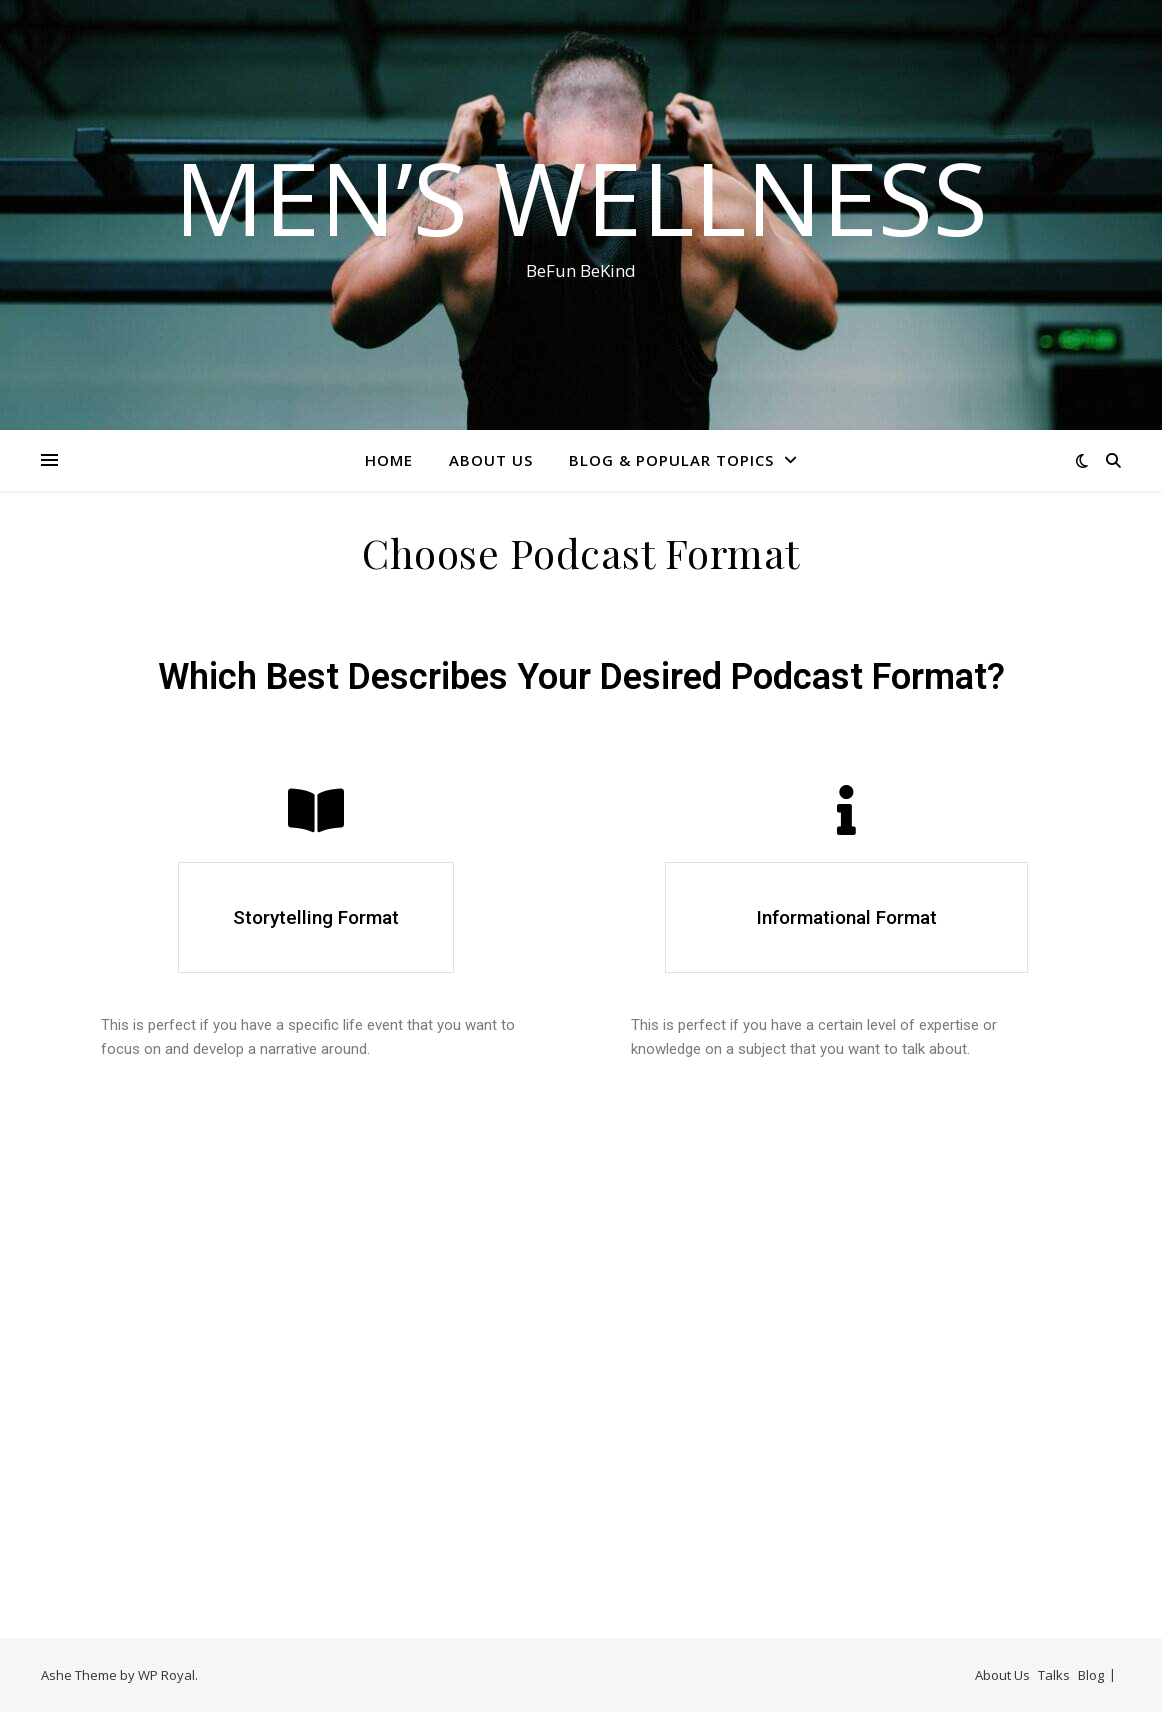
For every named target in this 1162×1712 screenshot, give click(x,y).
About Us (491, 460)
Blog (1091, 1675)
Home (389, 460)
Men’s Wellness (581, 197)
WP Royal (166, 1675)
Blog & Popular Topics (671, 460)
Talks (1054, 1675)
